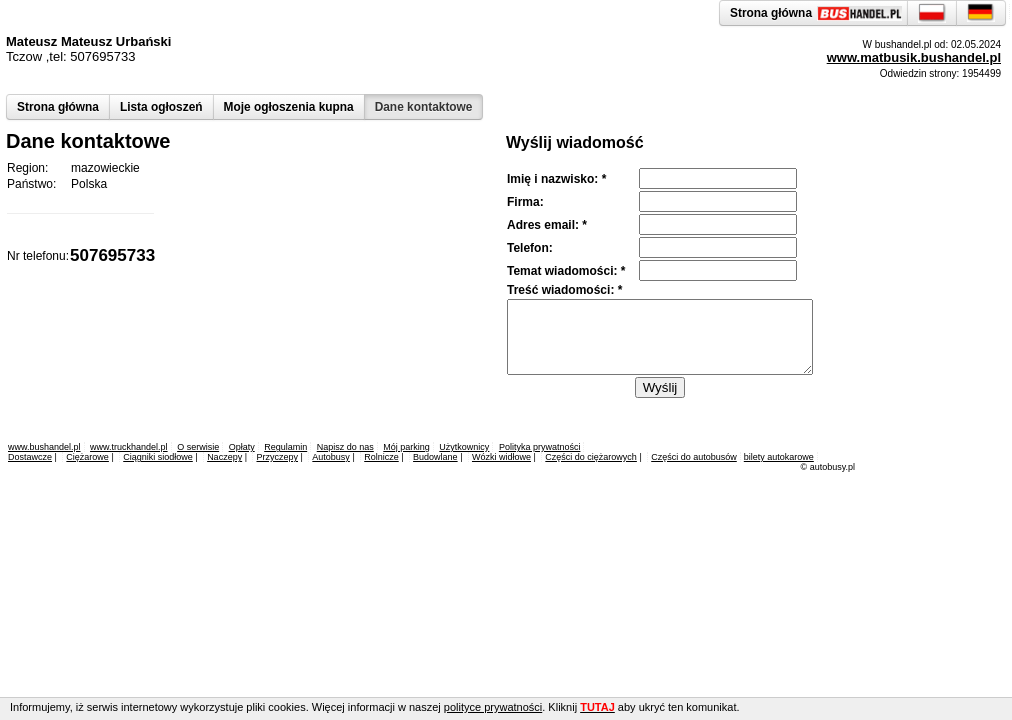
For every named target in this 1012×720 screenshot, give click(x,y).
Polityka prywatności (540, 447)
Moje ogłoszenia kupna (289, 107)
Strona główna (58, 107)
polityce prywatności (493, 707)
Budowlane (435, 457)
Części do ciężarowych (591, 457)
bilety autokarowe (779, 457)
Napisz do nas (345, 447)
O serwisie (198, 447)
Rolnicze (381, 457)
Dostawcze (30, 457)
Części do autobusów (694, 457)
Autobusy (331, 457)
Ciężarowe (87, 457)
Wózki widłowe (501, 457)
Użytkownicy (464, 447)
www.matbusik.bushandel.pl (914, 57)
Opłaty (242, 447)
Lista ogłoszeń (161, 107)
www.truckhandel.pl (129, 447)
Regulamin (285, 447)
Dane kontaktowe (424, 107)
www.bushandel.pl (44, 447)
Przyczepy (277, 457)
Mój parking (406, 447)
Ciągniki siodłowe (158, 457)
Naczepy (224, 457)
